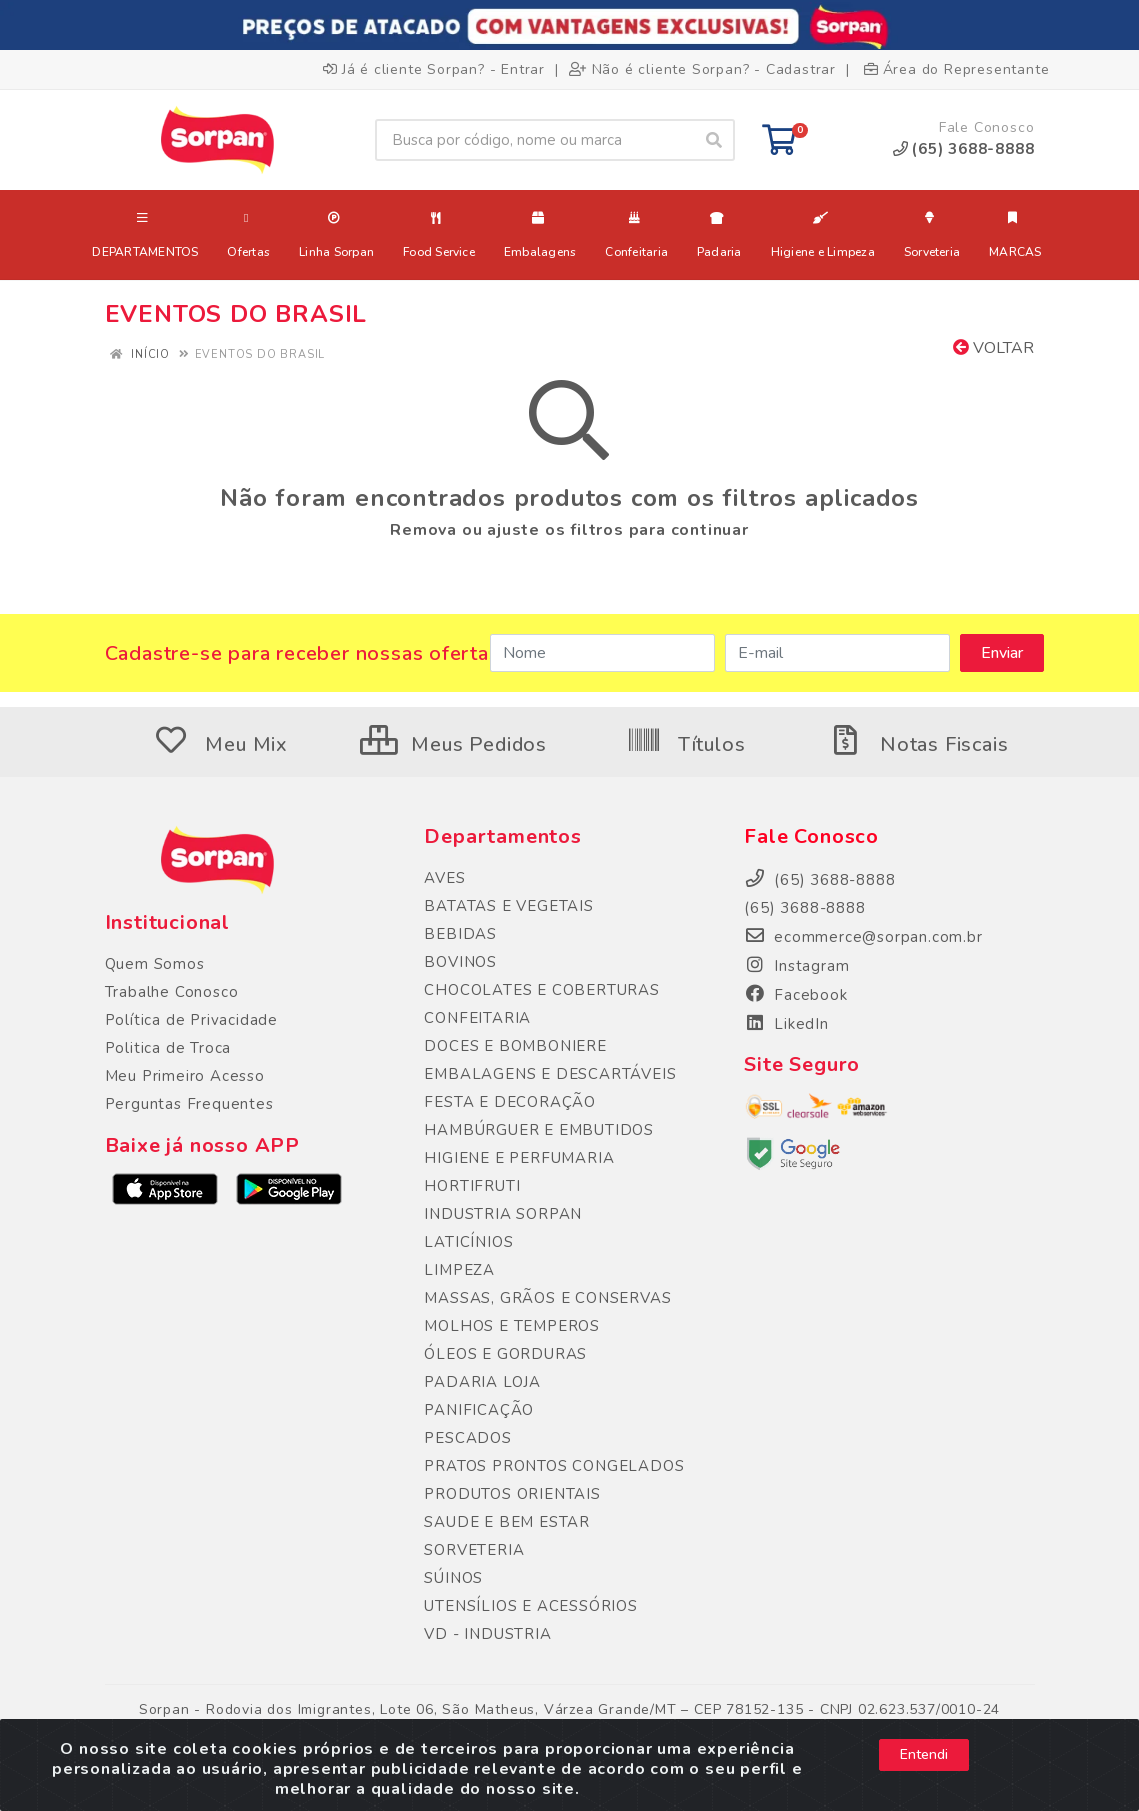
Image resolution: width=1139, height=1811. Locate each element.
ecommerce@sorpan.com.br (863, 937)
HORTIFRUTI (472, 1186)
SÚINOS (453, 1578)
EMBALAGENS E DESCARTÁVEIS (550, 1074)
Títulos (685, 744)
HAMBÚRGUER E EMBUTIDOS (539, 1130)
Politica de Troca (168, 1048)
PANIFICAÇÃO (479, 1410)
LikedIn (786, 1024)
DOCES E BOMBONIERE (515, 1046)
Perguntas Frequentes (189, 1104)
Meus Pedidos (453, 744)
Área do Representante (957, 69)
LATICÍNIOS (468, 1242)
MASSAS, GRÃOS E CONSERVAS (547, 1298)
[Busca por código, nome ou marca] (534, 140)
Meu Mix (221, 744)
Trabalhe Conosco (172, 992)
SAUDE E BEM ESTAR (507, 1522)
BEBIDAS (460, 934)
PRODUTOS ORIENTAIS (512, 1494)
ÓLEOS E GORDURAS (505, 1354)
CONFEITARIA (477, 1018)
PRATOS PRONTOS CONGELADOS (554, 1466)
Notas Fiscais (918, 744)
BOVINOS (460, 962)
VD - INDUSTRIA (487, 1634)
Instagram (796, 966)
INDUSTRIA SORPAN (503, 1214)
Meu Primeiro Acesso (185, 1076)
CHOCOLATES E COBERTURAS (541, 990)
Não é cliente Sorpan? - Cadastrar (702, 69)
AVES (444, 878)
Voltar (993, 348)
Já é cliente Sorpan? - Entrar (434, 69)
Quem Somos (155, 964)
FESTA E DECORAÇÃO (510, 1102)
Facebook (795, 995)
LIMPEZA (459, 1270)
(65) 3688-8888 (804, 908)
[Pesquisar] (714, 140)
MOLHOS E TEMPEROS (512, 1326)
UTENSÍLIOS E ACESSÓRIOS (530, 1606)
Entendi (924, 1757)
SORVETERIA (474, 1550)
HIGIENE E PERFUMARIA (519, 1158)
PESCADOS (467, 1438)
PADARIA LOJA (482, 1382)
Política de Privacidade (191, 1020)
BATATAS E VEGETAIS (508, 906)
